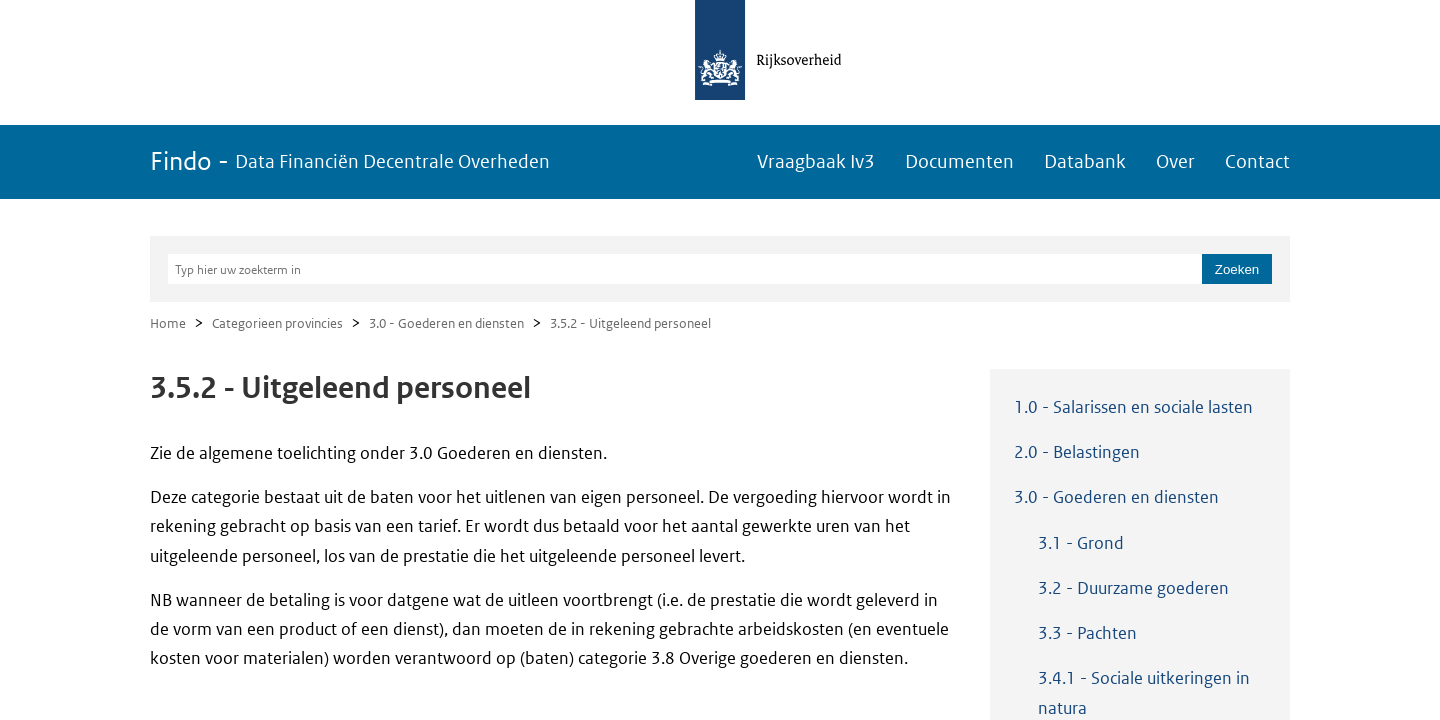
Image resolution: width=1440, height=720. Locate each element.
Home (168, 323)
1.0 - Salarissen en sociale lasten (1133, 407)
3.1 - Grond (1081, 543)
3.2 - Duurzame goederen (1133, 588)
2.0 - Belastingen (1077, 452)
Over (1175, 161)
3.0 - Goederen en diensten (446, 323)
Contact (1257, 161)
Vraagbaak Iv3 (816, 161)
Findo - (350, 161)
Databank (1085, 161)
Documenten (959, 161)
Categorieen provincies (277, 323)
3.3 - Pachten (1087, 633)
